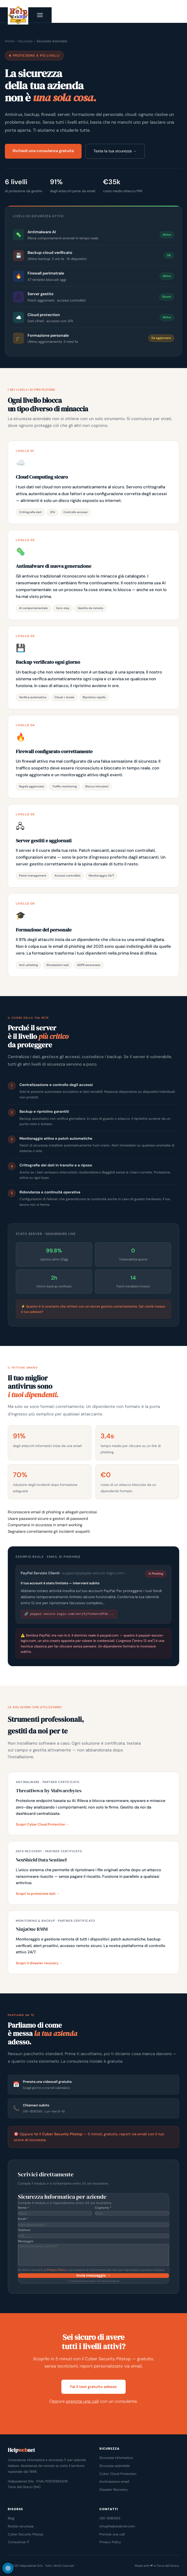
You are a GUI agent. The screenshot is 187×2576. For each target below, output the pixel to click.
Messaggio (25, 2241)
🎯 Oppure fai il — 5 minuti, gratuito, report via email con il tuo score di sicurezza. (89, 2137)
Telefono (24, 2230)
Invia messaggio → (93, 2275)
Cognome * (103, 2208)
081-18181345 (110, 2518)
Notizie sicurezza (21, 2526)
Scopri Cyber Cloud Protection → (42, 1824)
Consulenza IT (18, 2542)
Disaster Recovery (113, 2489)
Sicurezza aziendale (114, 2466)
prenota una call (82, 2401)
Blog (11, 2518)
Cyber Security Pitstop (25, 2534)
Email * (23, 2219)
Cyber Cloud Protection (117, 2474)
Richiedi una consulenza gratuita (43, 150)
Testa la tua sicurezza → (115, 151)
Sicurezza (25, 41)
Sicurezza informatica (116, 2457)
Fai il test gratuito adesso (93, 2386)
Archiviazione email (114, 2481)
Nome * (23, 2208)
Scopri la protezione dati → (38, 1893)
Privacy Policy (56, 2270)
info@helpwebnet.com (117, 2526)
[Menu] (40, 15)
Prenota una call (112, 2534)
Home (9, 41)
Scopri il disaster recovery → (39, 1963)
